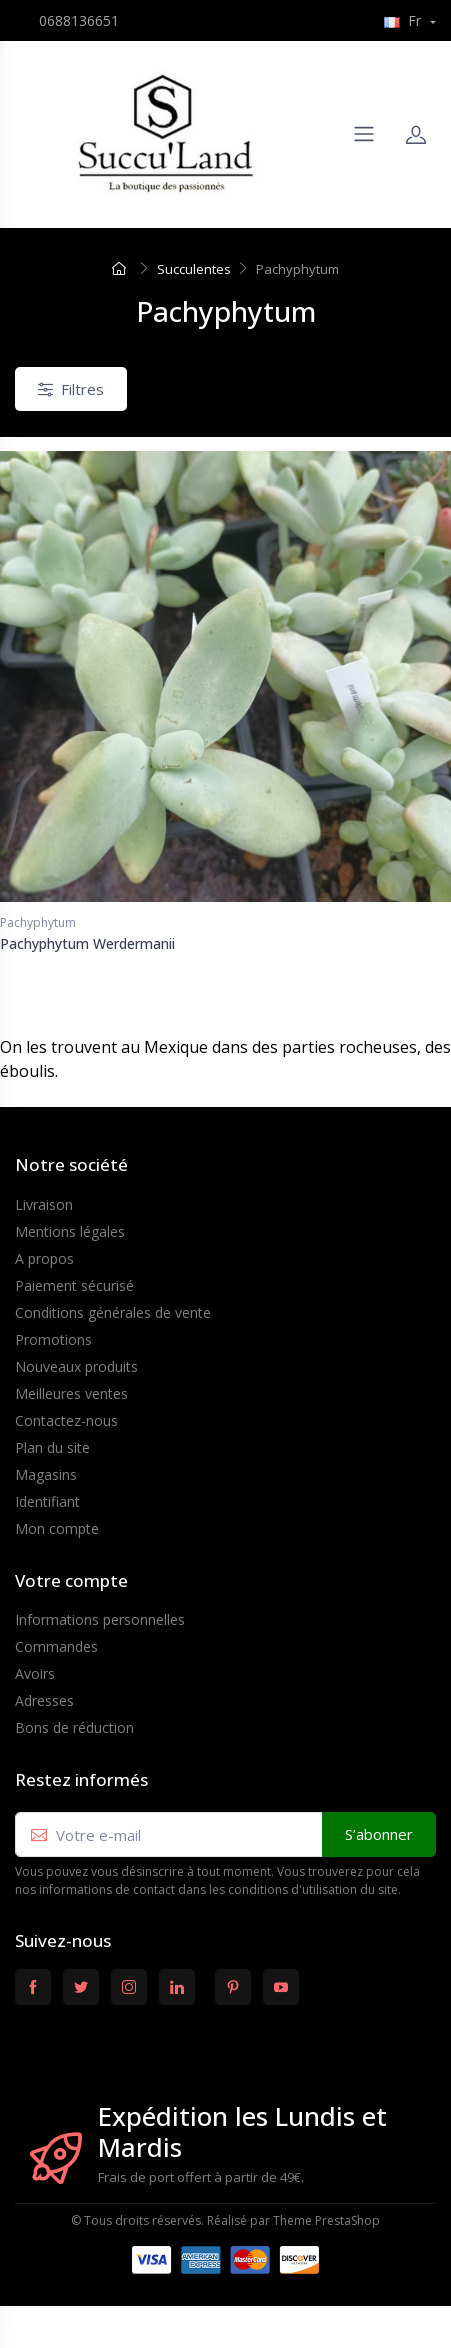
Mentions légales (70, 1231)
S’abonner (379, 1834)
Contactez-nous (66, 1420)
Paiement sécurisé (74, 1285)
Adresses (44, 1700)
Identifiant (47, 1501)
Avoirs (35, 1673)
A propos (44, 1258)
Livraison (44, 1204)
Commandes (56, 1646)
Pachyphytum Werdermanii (87, 943)
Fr (404, 20)
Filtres (71, 389)
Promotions (53, 1339)
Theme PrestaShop (326, 2220)
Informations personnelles (100, 1619)
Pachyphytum (38, 922)
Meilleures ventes (71, 1393)
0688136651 (79, 20)
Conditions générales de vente (113, 1312)
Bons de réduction (74, 1727)
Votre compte (71, 1580)
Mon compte (57, 1528)
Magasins (46, 1474)
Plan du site (52, 1447)
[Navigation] (364, 134)
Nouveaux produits (76, 1366)
